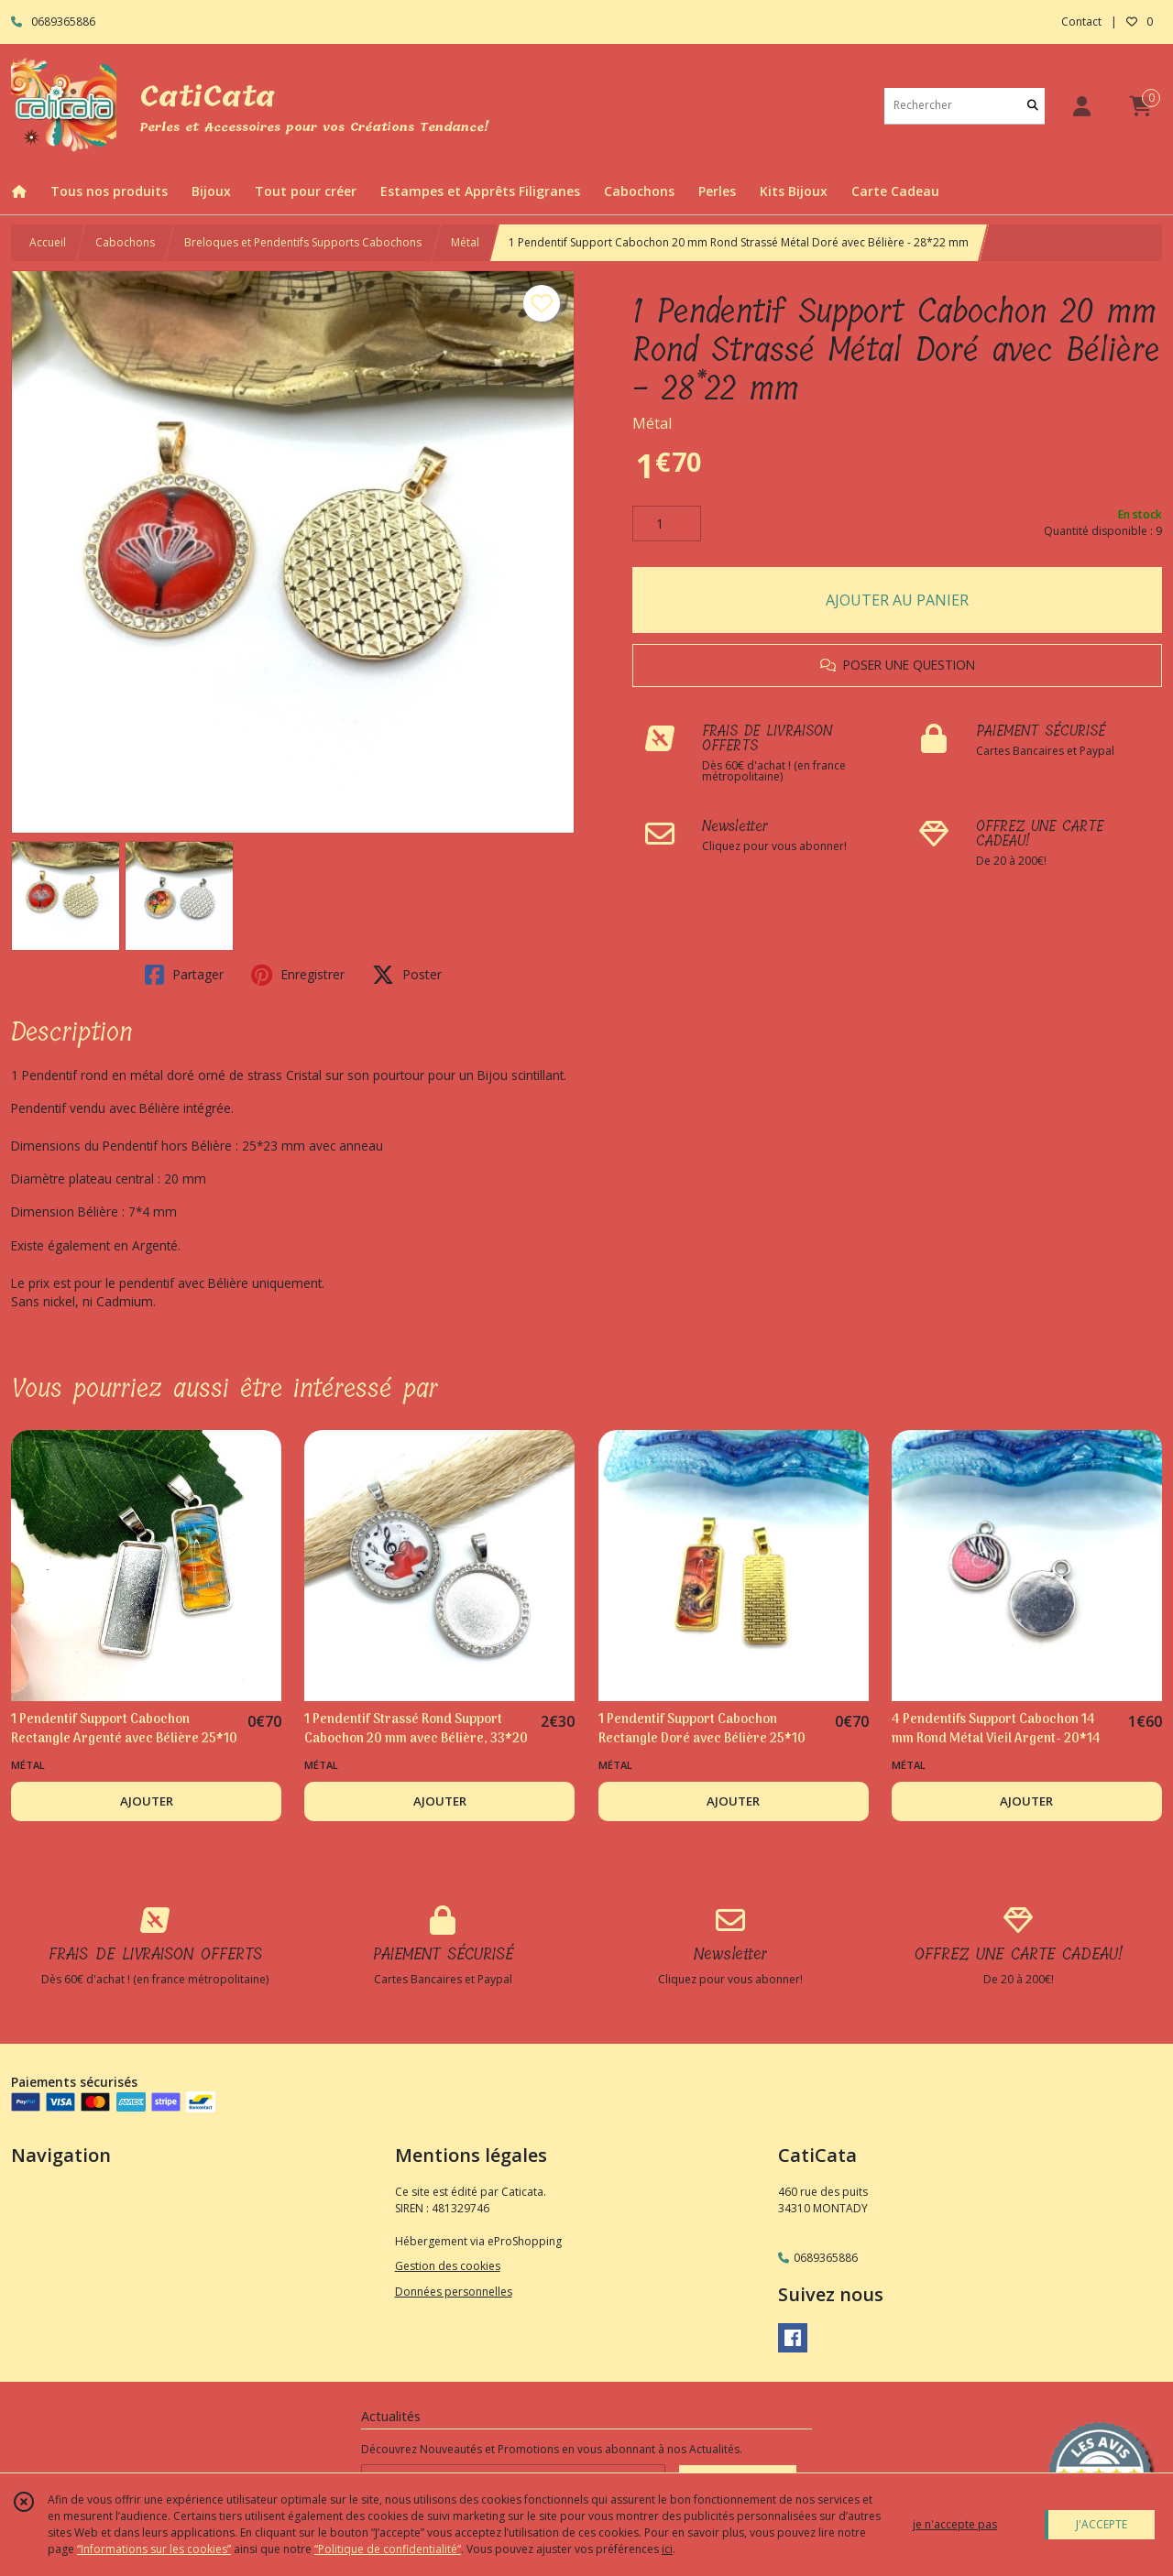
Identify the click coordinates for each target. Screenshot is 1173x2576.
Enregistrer (298, 975)
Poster (407, 975)
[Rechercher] (1033, 106)
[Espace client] (1081, 105)
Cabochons (125, 242)
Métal (465, 242)
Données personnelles (453, 2291)
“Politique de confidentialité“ (387, 2549)
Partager (184, 975)
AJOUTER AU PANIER (897, 600)
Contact (1081, 21)
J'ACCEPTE (1101, 2524)
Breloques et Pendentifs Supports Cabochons (303, 242)
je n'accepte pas (955, 2524)
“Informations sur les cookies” (154, 2549)
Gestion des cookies (447, 2266)
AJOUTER (146, 1801)
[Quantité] (666, 524)
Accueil (47, 242)
